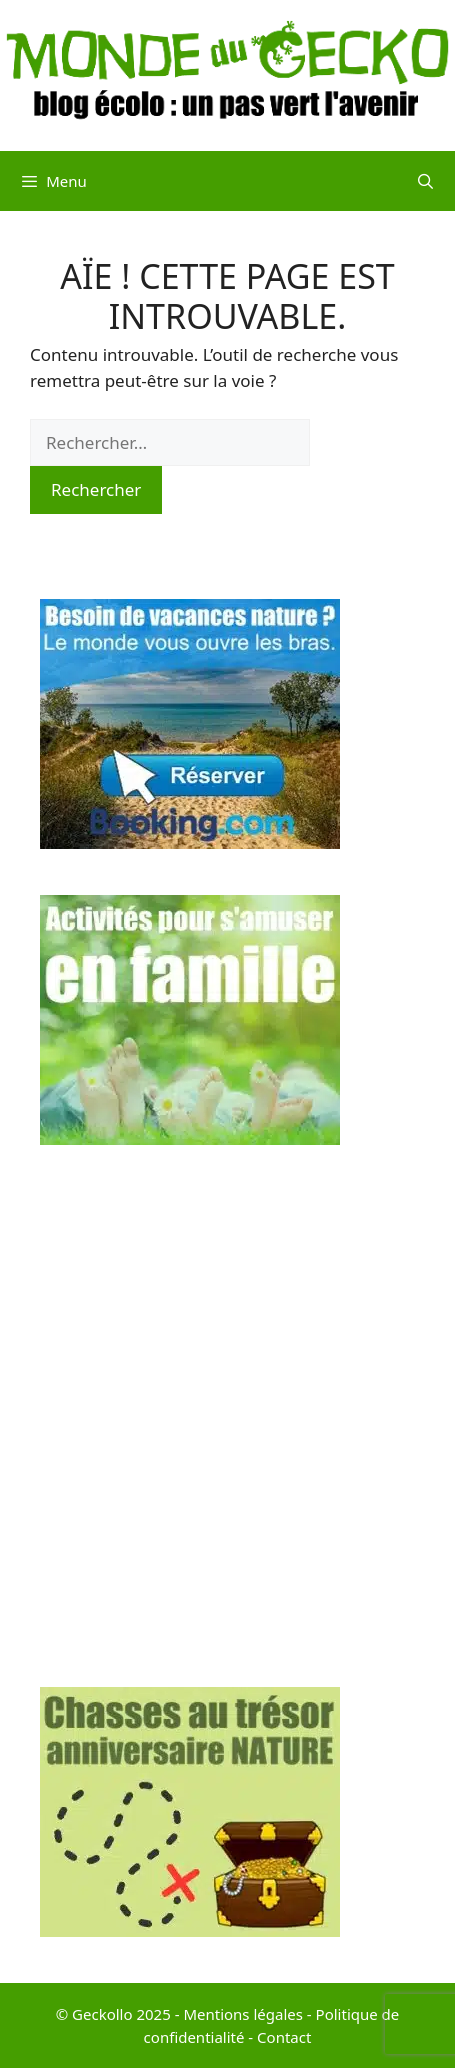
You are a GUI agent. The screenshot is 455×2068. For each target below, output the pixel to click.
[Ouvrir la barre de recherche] (425, 181)
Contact (284, 2037)
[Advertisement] (227, 1419)
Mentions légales (243, 2014)
